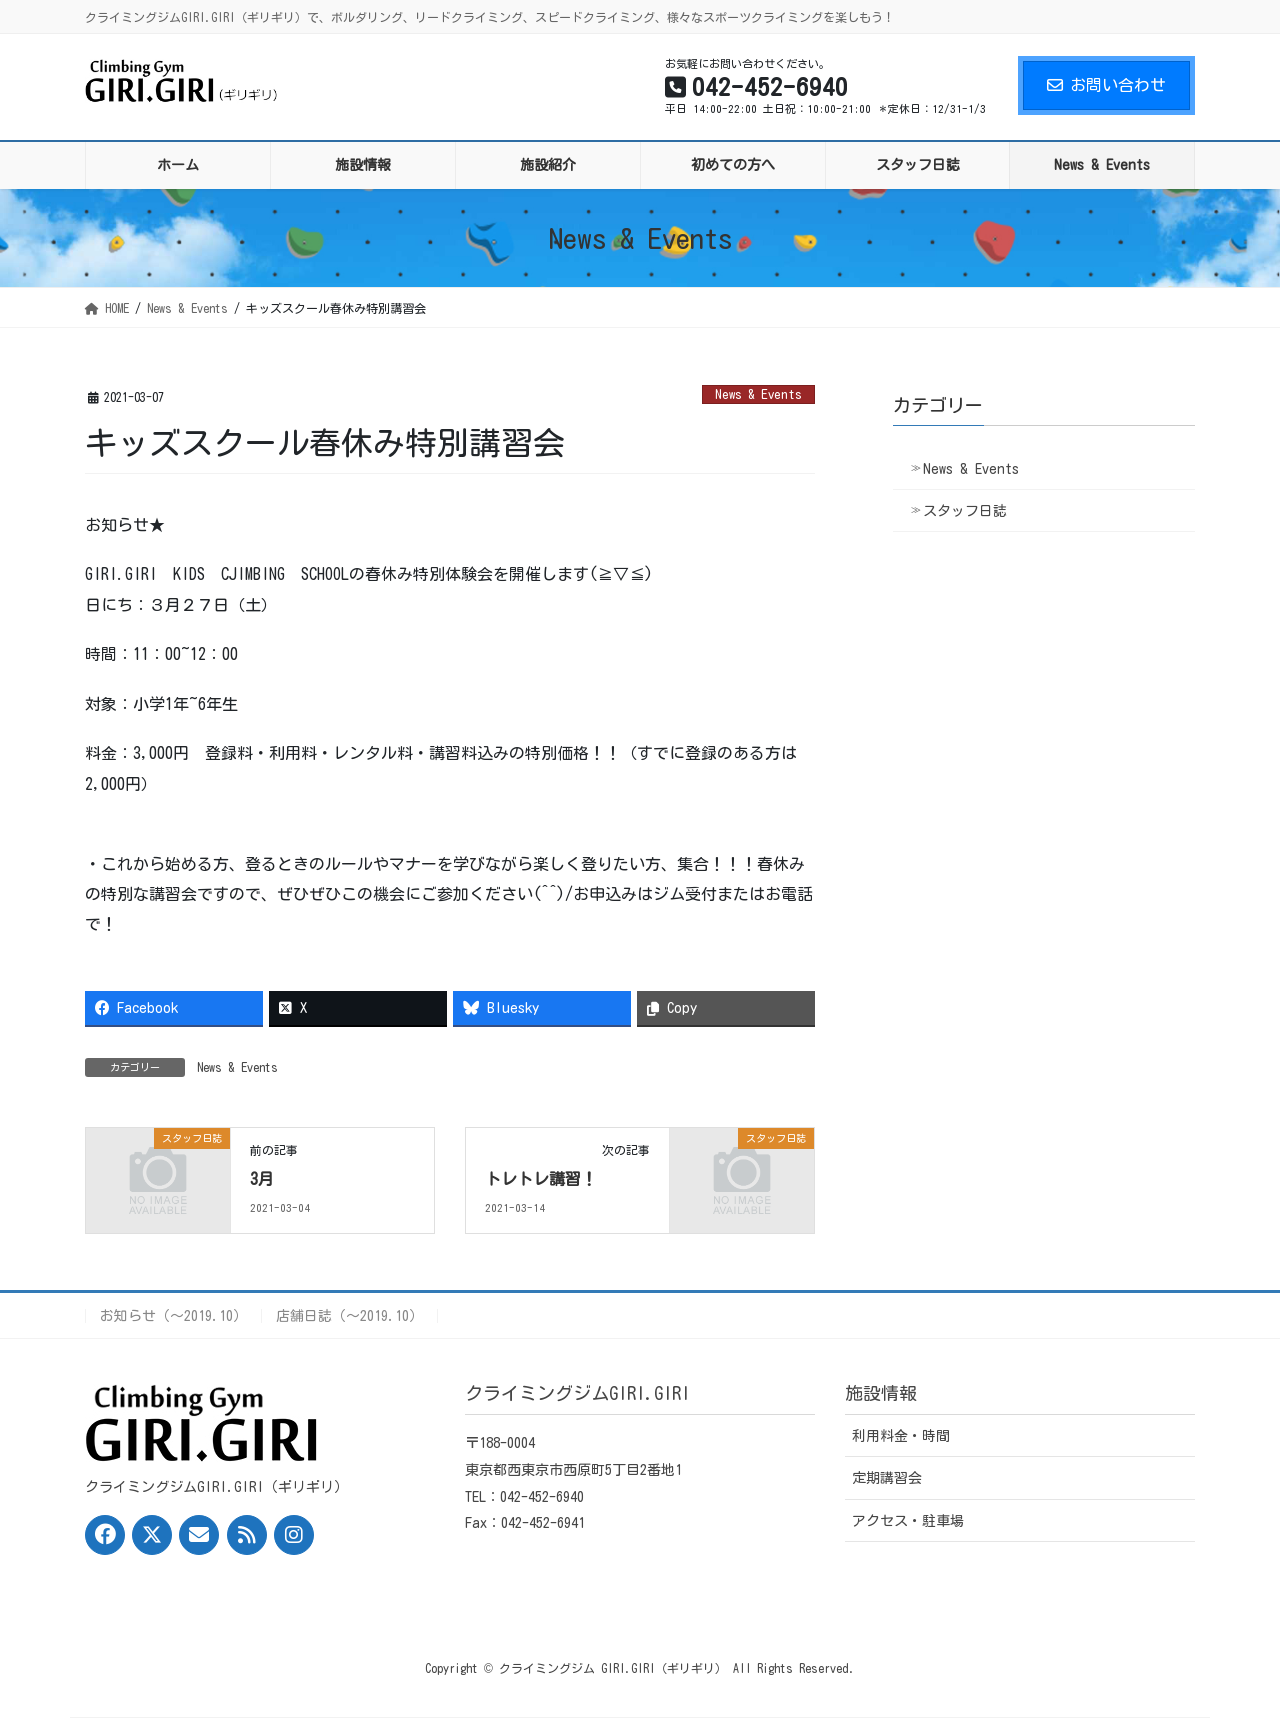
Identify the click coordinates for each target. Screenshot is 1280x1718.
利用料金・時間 (901, 1436)
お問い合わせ (1106, 85)
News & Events (758, 394)
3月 (262, 1179)
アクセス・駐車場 (908, 1521)
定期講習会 (887, 1478)
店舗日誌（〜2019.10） (349, 1316)
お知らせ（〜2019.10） (173, 1316)
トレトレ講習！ (541, 1179)
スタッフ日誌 (965, 511)
